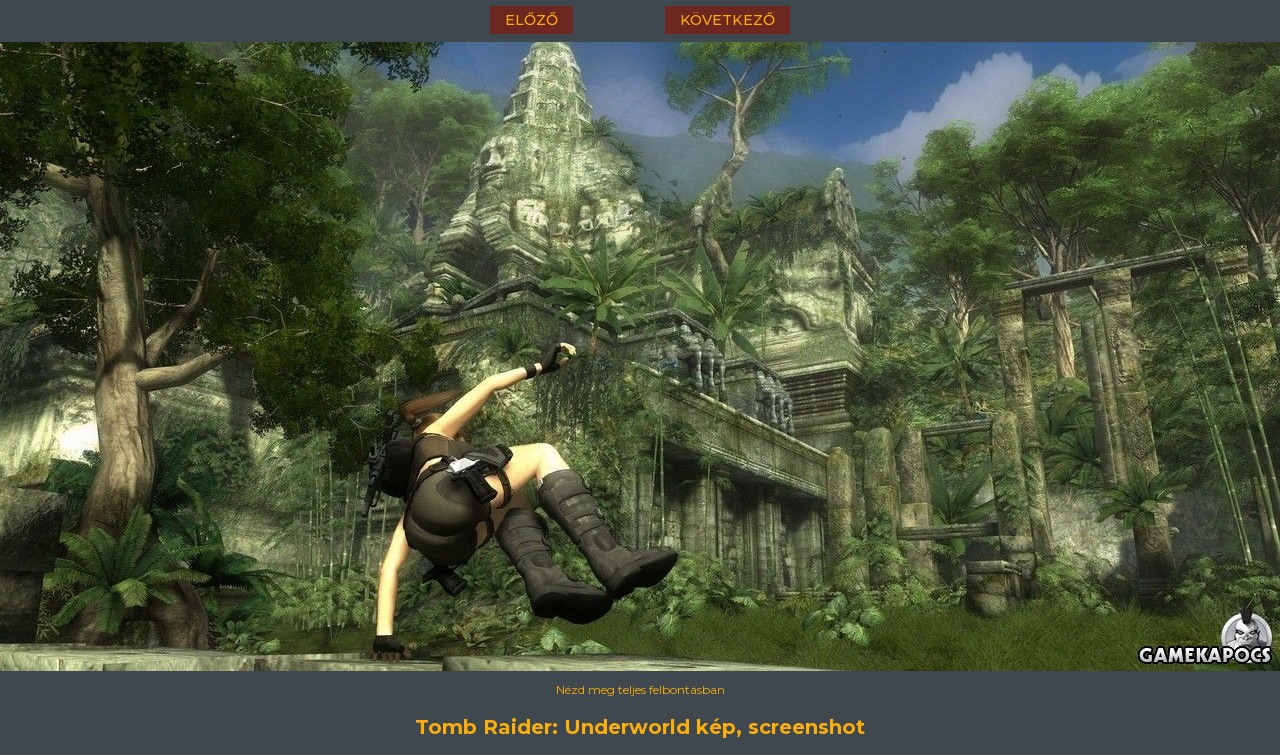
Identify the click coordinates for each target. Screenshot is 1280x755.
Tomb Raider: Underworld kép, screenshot (640, 727)
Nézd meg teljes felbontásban (640, 689)
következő (727, 20)
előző (531, 20)
